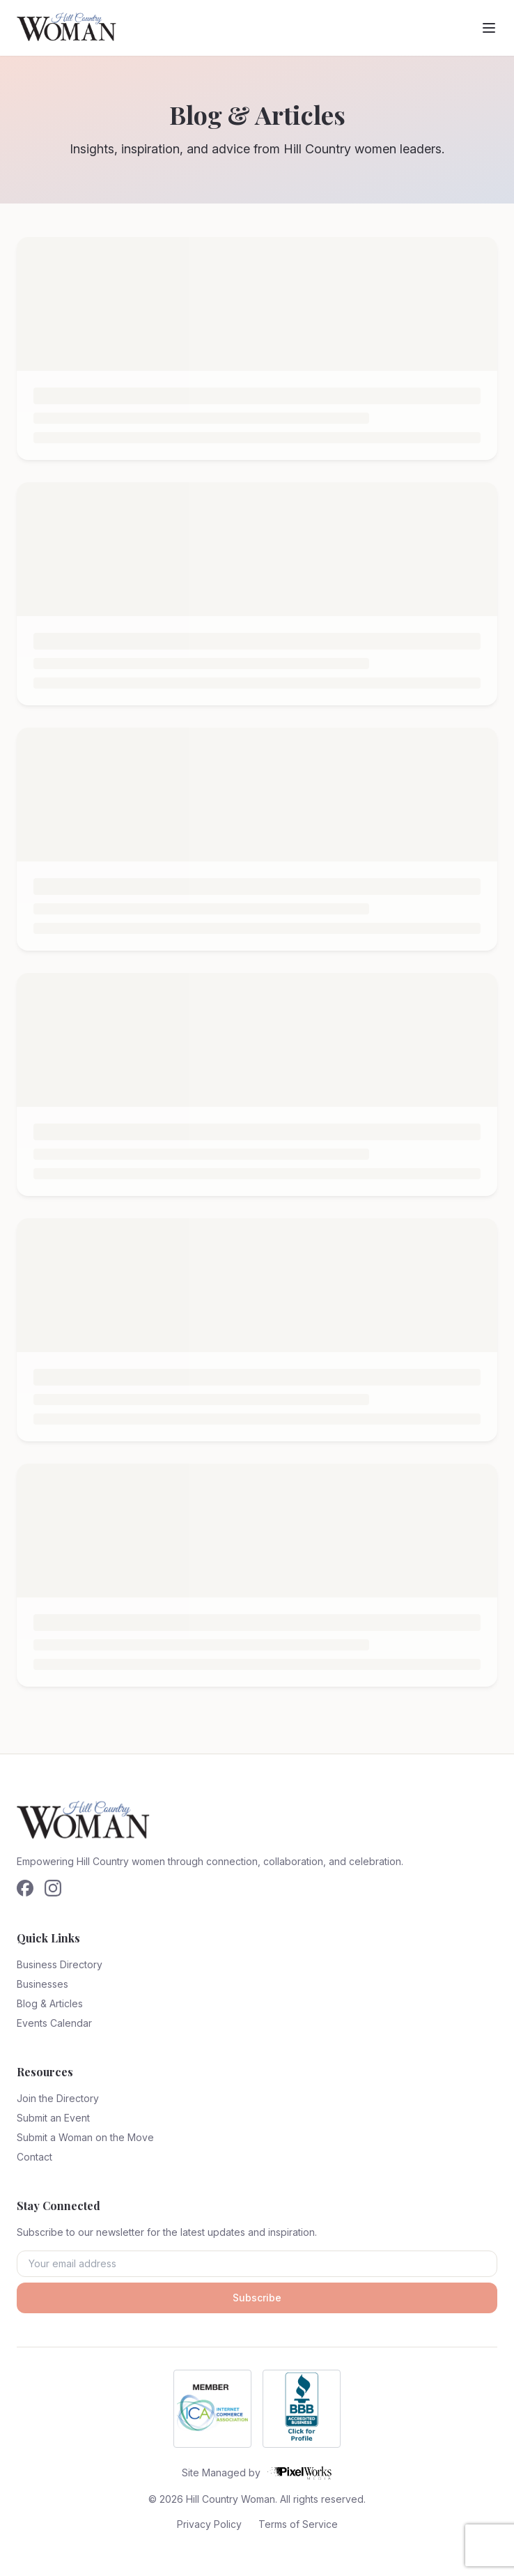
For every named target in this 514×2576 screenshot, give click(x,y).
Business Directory (59, 1964)
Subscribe (257, 2297)
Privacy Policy (209, 2524)
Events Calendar (54, 2023)
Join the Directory (58, 2098)
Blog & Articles (50, 2003)
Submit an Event (53, 2118)
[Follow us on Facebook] (25, 1888)
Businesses (42, 1984)
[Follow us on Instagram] (53, 1888)
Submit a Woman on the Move (85, 2137)
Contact (34, 2157)
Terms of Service (298, 2524)
